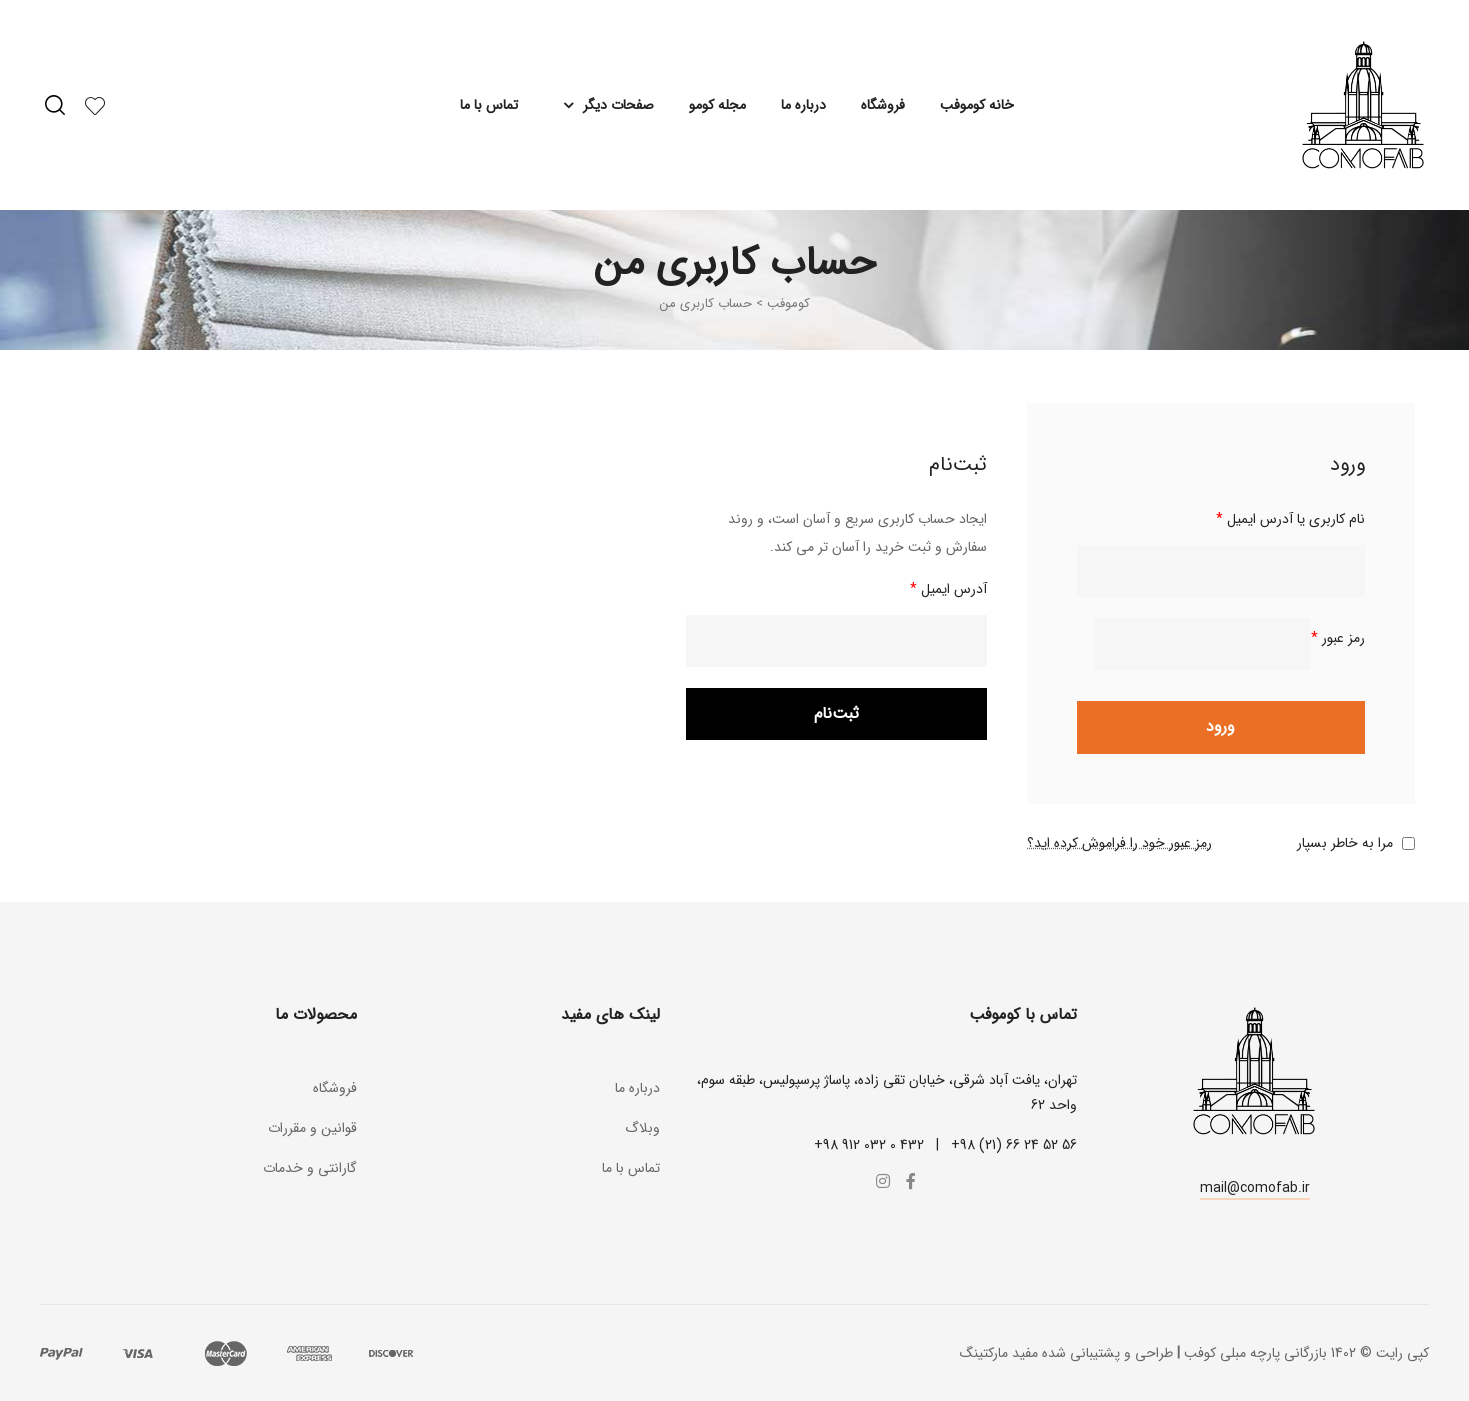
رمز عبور (1338, 638)
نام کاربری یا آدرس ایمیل (1290, 519)
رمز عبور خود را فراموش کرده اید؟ (1119, 843)
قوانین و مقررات (312, 1128)
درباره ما (803, 105)
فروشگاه (883, 105)
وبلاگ (642, 1128)
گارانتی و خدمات (310, 1168)
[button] (1255, 1190)
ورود (1220, 726)
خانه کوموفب (977, 105)
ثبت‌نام (836, 713)
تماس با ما (489, 105)
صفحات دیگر (603, 105)
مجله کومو (717, 105)
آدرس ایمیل (948, 589)
